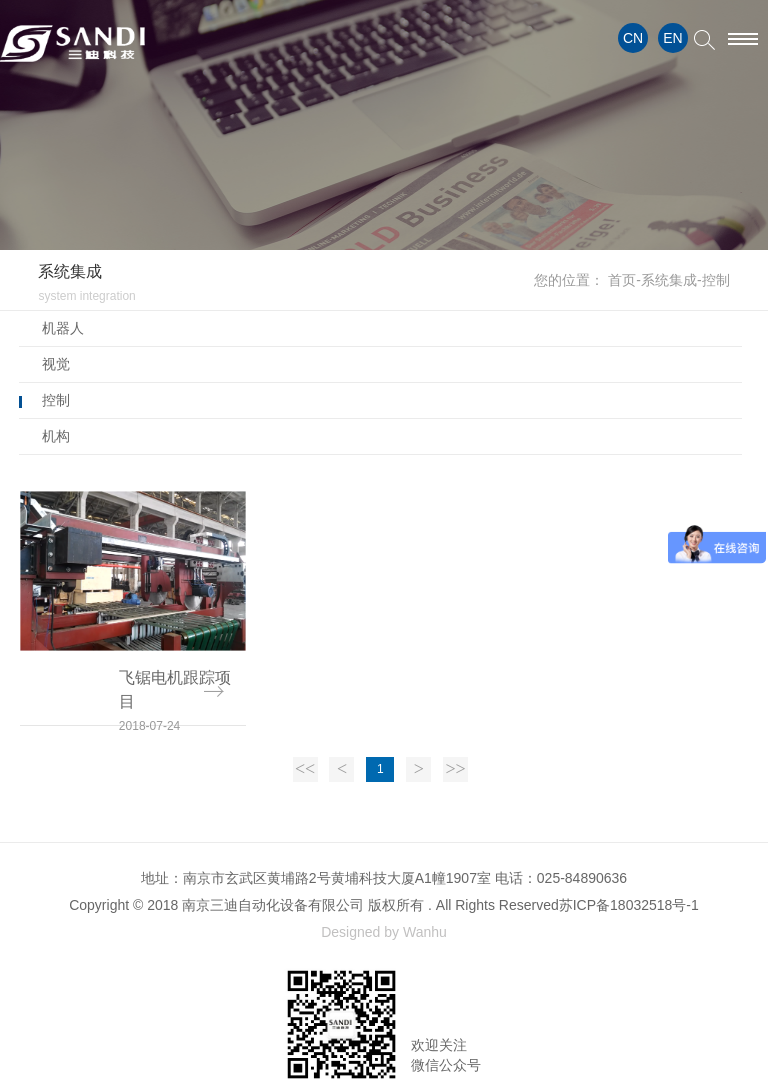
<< (305, 769)
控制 (56, 400)
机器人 (63, 328)
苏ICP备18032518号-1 (629, 905)
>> (455, 769)
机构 (56, 436)
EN (672, 38)
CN (633, 38)
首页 (622, 280)
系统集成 (669, 280)
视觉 (56, 364)
